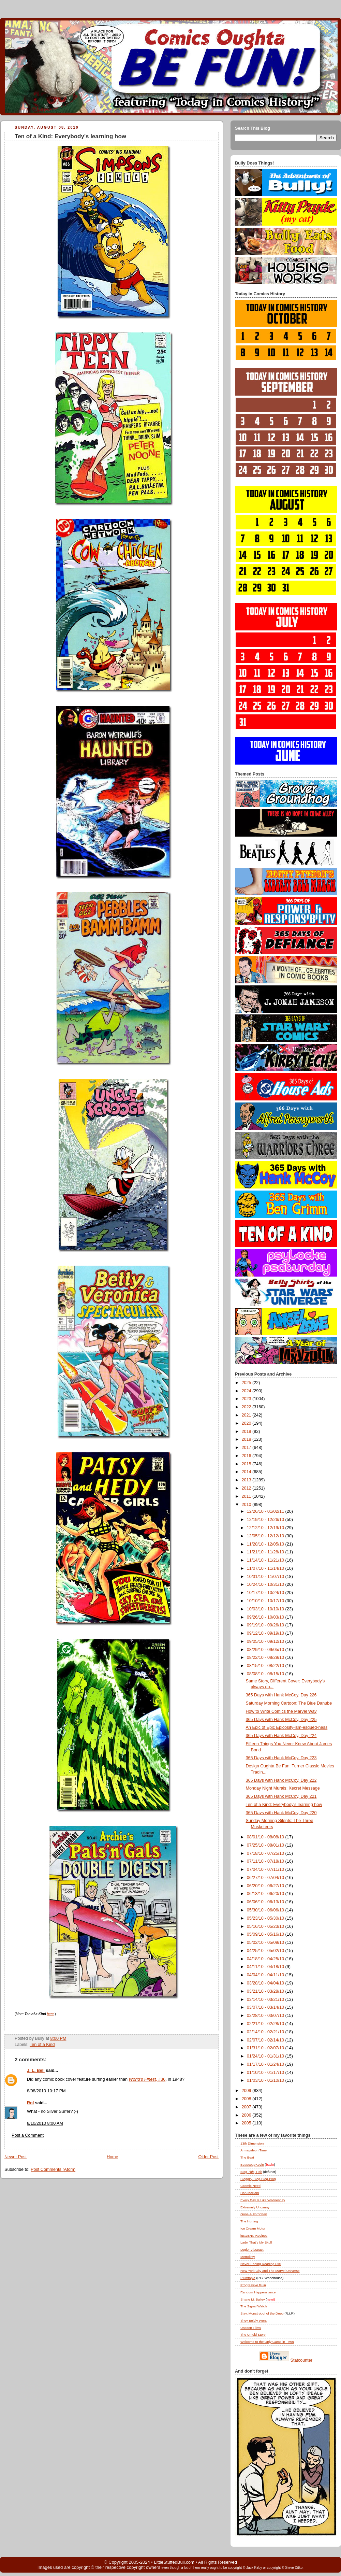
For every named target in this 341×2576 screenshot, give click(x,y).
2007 (247, 2107)
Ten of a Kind (42, 2044)
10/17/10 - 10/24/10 (266, 1592)
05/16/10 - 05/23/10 (266, 1926)
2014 (247, 1471)
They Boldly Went (253, 2320)
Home (112, 2156)
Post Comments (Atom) (53, 2169)
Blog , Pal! (251, 2172)
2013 (247, 1480)
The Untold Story (253, 2334)
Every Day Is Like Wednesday (262, 2200)
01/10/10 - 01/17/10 (266, 2072)
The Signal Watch (253, 2306)
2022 (247, 1407)
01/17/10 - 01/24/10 (266, 2064)
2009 (247, 2090)
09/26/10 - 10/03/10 (266, 1617)
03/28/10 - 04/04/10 (266, 1983)
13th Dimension (252, 2143)
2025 (247, 1382)
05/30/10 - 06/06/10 (266, 1910)
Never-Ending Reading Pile (260, 2264)
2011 (247, 1496)
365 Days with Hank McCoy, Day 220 (281, 1812)
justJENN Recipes (253, 2235)
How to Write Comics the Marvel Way (281, 1711)
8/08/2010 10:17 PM (46, 2091)
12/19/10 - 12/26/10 (266, 1519)
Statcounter (302, 2360)
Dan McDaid (249, 2193)
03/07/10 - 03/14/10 (266, 2007)
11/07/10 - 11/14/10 (266, 1568)
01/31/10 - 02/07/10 (266, 2048)
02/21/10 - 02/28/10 (266, 2023)
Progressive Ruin (253, 2285)
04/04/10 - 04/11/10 (266, 1975)
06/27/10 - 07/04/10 (266, 1877)
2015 (247, 1464)
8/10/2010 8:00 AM (45, 2123)
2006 (247, 2115)
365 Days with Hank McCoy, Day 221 (281, 1796)
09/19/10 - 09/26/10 (266, 1625)
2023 (247, 1398)
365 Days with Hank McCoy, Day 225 (281, 1719)
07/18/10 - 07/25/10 (266, 1853)
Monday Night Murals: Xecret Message (283, 1788)
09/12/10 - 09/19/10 (266, 1633)
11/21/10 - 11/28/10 (266, 1552)
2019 (247, 1431)
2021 (247, 1415)
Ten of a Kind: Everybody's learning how (70, 136)
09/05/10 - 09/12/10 (266, 1641)
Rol (30, 2103)
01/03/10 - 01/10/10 (266, 2080)
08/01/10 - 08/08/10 (266, 1837)
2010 (247, 1504)
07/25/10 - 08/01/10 (266, 1845)
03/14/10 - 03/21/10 (266, 1999)
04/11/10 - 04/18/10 (266, 1966)
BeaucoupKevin (252, 2164)
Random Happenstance (258, 2292)
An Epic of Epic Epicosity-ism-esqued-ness (287, 1727)
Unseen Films (250, 2328)
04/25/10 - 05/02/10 (266, 1950)
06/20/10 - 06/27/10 (266, 1885)
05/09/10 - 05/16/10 (266, 1934)
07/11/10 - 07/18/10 (266, 1861)
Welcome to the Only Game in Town (267, 2342)
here (50, 2014)
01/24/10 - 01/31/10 (266, 2056)
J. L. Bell (36, 2070)
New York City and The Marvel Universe (270, 2271)
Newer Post (15, 2156)
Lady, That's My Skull (256, 2242)
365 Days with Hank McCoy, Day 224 (281, 1735)
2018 (247, 1439)
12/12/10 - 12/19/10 (266, 1527)
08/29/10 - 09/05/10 (266, 1649)
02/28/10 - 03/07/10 (266, 2015)
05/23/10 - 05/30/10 (266, 1918)
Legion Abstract (252, 2249)
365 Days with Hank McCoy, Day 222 (281, 1780)
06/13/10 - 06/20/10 (266, 1893)
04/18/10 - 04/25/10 (266, 1958)
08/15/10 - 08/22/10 (266, 1665)
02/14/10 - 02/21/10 (266, 2032)
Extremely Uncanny (254, 2207)
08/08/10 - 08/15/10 (266, 1673)
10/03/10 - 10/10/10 (266, 1609)
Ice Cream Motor (252, 2228)
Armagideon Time (253, 2150)
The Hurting (249, 2221)
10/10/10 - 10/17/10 (266, 1600)
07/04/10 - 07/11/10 (266, 1869)
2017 (247, 1447)
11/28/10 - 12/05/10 (266, 1544)
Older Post (208, 2156)
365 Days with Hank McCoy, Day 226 (281, 1695)
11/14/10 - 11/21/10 (266, 1560)
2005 (247, 2123)
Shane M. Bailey (252, 2299)
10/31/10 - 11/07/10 (266, 1576)
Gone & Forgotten (253, 2214)
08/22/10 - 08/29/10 (266, 1657)
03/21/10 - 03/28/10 (266, 1991)
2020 (247, 1423)
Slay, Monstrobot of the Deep (262, 2313)
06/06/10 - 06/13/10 (266, 1901)
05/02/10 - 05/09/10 (266, 1942)
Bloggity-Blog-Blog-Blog (258, 2179)
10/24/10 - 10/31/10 (266, 1584)
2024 (247, 1391)
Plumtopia (247, 2278)
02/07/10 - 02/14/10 (266, 2040)
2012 (247, 1488)
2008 (247, 2098)
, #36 (147, 2079)
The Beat (247, 2157)
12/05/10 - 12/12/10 (266, 1536)
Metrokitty (247, 2257)
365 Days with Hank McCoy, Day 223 (281, 1757)
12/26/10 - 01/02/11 (266, 1511)
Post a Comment (28, 2135)
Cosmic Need (250, 2186)
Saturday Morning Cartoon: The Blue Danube (289, 1703)
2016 (247, 1455)
